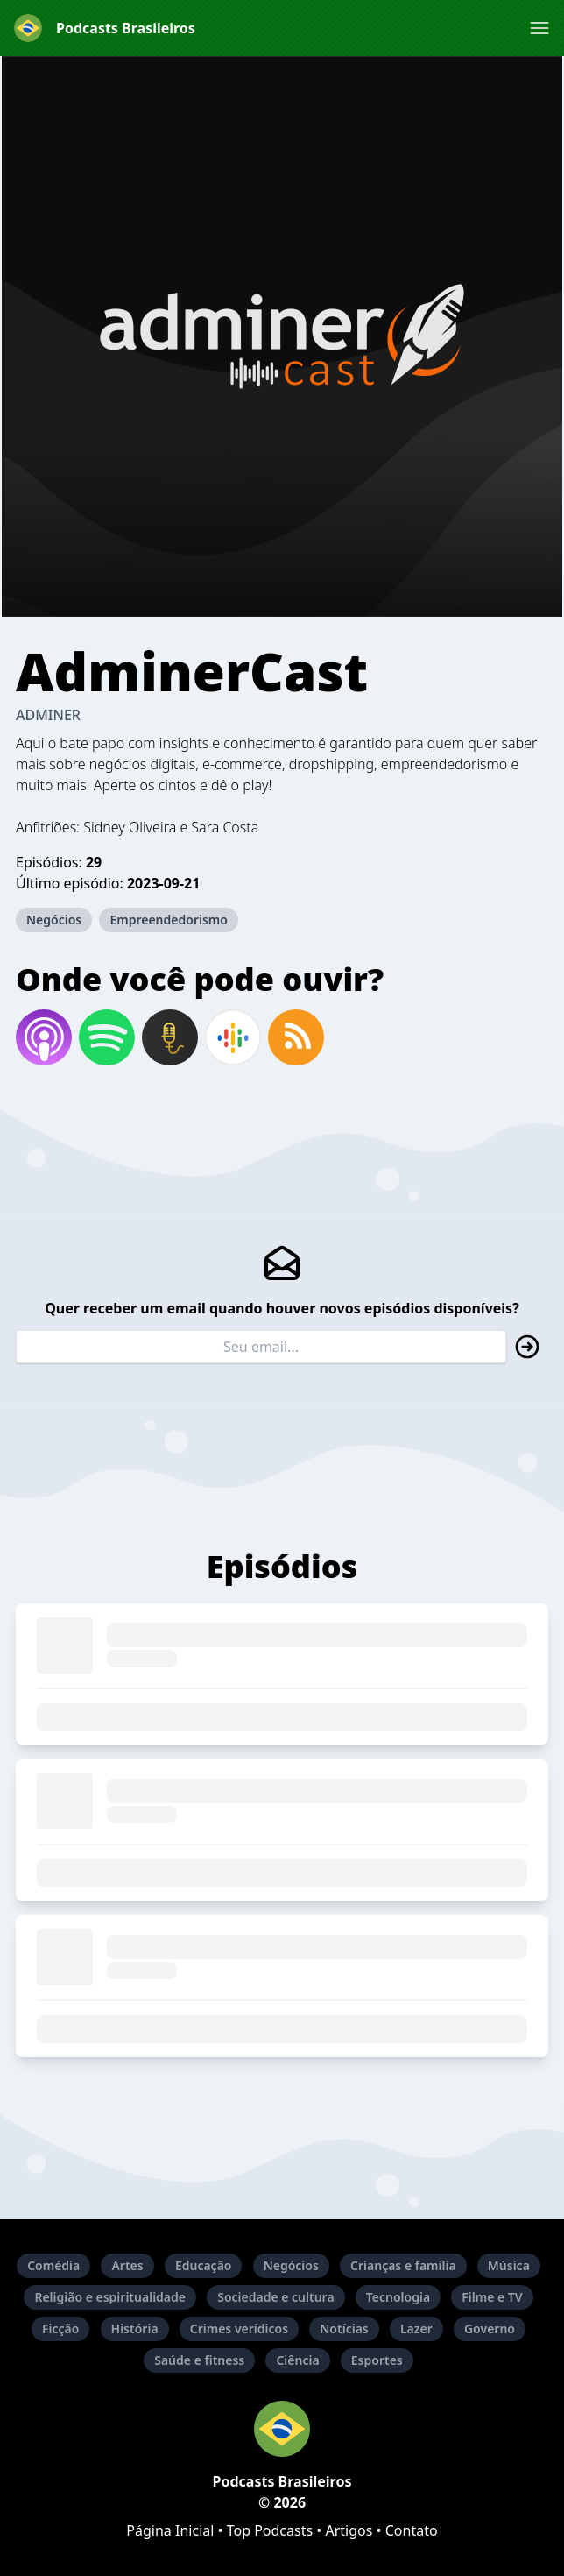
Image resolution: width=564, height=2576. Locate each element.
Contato (411, 2530)
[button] (539, 28)
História (135, 2328)
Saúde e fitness (199, 2360)
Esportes (377, 2360)
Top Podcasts (270, 2530)
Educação (203, 2265)
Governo (489, 2328)
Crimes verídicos (239, 2328)
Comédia (53, 2265)
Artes (127, 2265)
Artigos (348, 2530)
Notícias (344, 2328)
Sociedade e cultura (275, 2297)
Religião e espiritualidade (110, 2297)
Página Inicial (170, 2530)
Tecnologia (398, 2297)
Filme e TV (492, 2297)
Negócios (53, 919)
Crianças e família (403, 2265)
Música (509, 2265)
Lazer (416, 2328)
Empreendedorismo (168, 919)
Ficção (60, 2328)
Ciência (297, 2360)
